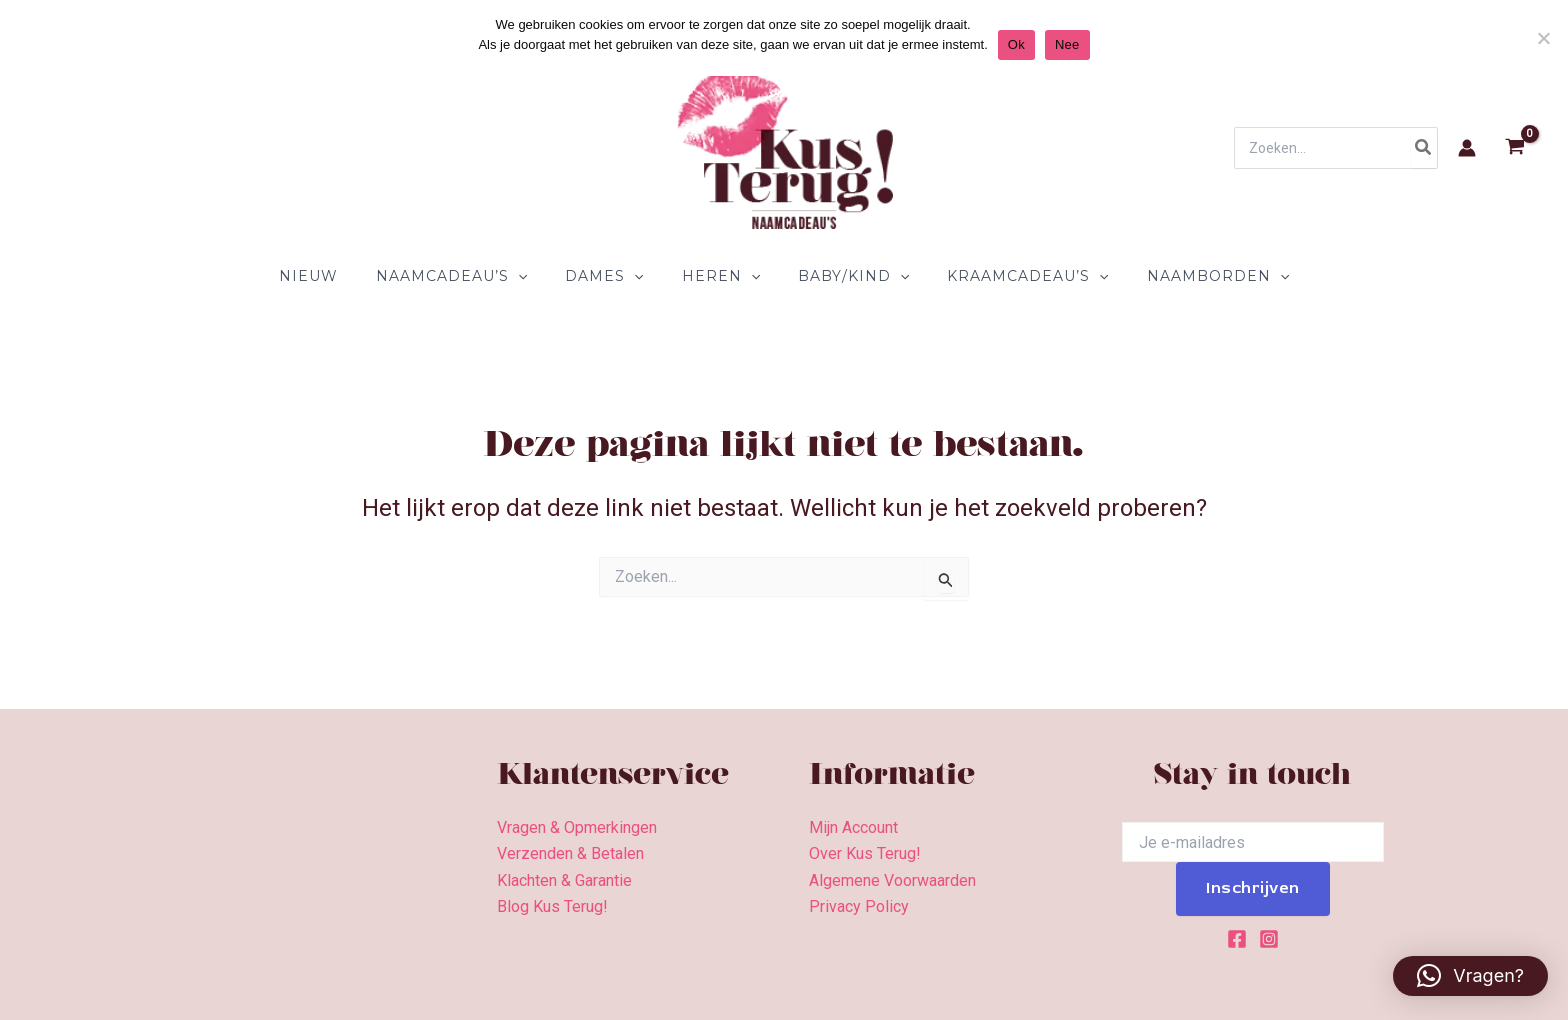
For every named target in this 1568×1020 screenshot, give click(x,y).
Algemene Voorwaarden (892, 880)
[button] (1470, 976)
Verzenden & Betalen (570, 853)
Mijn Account (853, 827)
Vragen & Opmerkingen (577, 827)
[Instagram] (1269, 939)
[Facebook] (1237, 939)
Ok (1016, 44)
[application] (538, 276)
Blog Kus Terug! (552, 906)
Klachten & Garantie (564, 880)
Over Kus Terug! (865, 853)
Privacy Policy (859, 906)
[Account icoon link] (1467, 148)
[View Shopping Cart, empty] (1514, 148)
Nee (1067, 44)
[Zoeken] (1424, 148)
